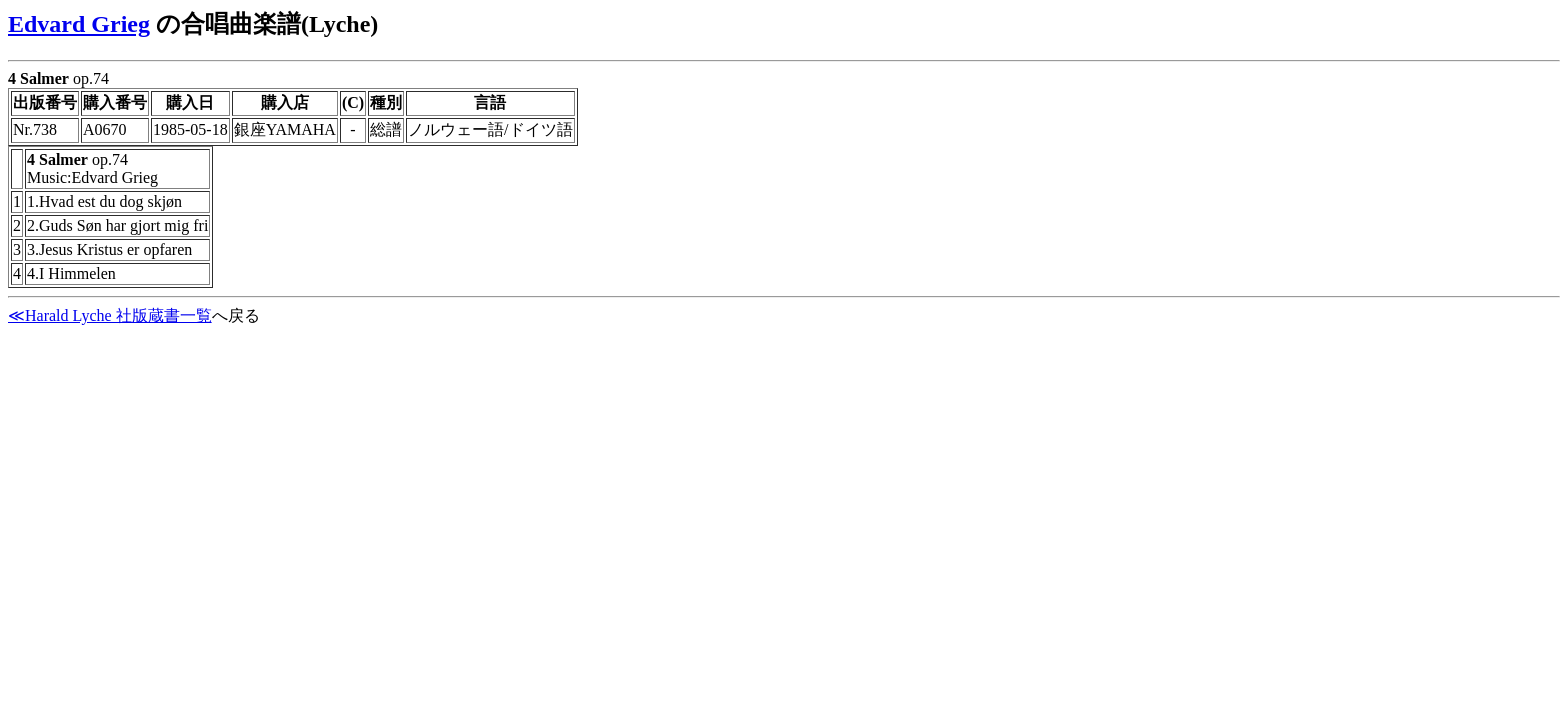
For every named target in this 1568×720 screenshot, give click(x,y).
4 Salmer (38, 78)
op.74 (784, 184)
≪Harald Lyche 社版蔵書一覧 (110, 315)
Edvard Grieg (79, 24)
